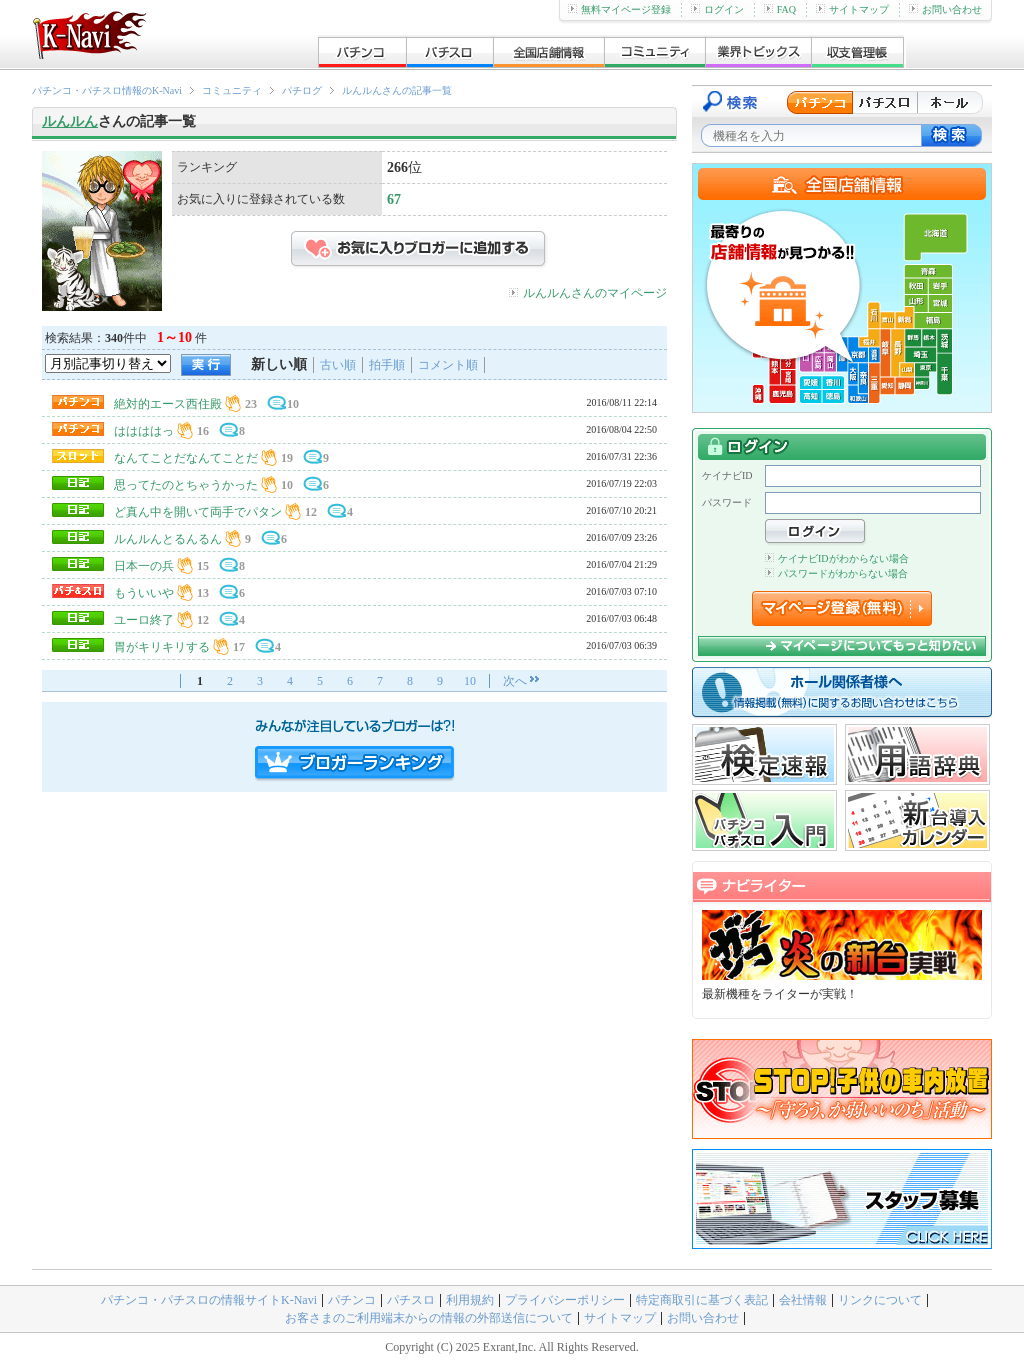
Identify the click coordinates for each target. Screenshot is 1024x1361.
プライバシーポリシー (565, 1300)
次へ (515, 681)
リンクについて (880, 1300)
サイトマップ (852, 9)
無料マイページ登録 (619, 9)
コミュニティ (232, 90)
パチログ (302, 90)
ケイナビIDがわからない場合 (837, 558)
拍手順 (387, 365)
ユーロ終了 (144, 620)
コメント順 (448, 365)
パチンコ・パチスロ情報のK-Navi (107, 90)
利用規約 (470, 1300)
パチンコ (352, 1300)
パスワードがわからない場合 (836, 573)
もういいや (144, 593)
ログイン (717, 9)
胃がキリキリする (162, 647)
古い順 (338, 365)
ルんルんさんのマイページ (595, 293)
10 (470, 681)
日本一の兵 (144, 566)
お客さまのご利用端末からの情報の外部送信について (429, 1318)
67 (394, 199)
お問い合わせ (945, 9)
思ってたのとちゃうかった (186, 485)
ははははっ (144, 431)
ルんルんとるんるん (168, 539)
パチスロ (411, 1300)
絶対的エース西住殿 (168, 404)
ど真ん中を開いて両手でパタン (198, 512)
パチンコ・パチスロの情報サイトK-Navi (209, 1300)
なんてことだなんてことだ (186, 458)
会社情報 (803, 1300)
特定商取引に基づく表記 (702, 1300)
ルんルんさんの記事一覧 (397, 90)
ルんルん (70, 121)
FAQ (780, 9)
